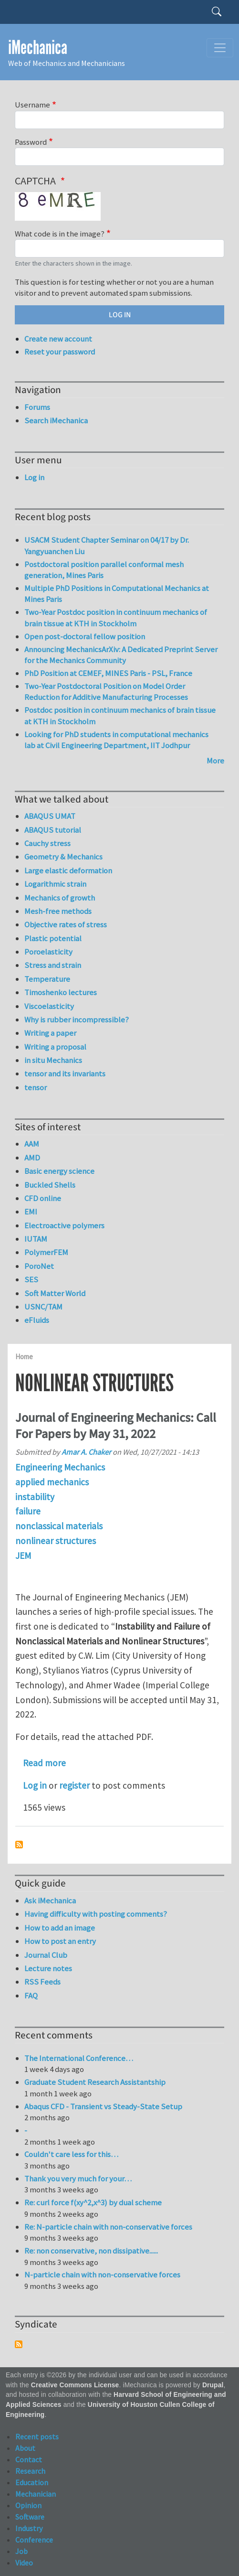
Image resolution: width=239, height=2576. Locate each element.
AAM (31, 1143)
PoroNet (39, 1266)
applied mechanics (52, 1482)
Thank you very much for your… (78, 2178)
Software (29, 2517)
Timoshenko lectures (60, 992)
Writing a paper (50, 1033)
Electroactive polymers (64, 1225)
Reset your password (59, 351)
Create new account (58, 338)
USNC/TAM (43, 1306)
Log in (35, 1785)
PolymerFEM (46, 1252)
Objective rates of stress (65, 924)
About (25, 2448)
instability (34, 1497)
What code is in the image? (59, 233)
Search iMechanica (56, 420)
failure (28, 1511)
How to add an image (59, 1927)
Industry (28, 2528)
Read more (44, 1763)
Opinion (28, 2505)
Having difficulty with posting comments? (95, 1914)
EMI (30, 1211)
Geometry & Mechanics (63, 856)
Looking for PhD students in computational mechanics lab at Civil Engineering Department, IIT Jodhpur (116, 740)
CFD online (42, 1198)
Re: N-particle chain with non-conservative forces (108, 2227)
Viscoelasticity (49, 1006)
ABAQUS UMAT (49, 816)
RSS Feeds (42, 1981)
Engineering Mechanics (60, 1467)
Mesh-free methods (58, 911)
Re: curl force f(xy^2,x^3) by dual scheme (93, 2202)
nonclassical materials (59, 1526)
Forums (37, 407)
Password (31, 142)
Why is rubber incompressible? (76, 1019)
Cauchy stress (47, 843)
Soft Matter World (54, 1293)
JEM (23, 1555)
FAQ (31, 1995)
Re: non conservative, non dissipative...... (91, 2250)
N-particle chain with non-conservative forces (102, 2274)
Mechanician (35, 2494)
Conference (34, 2539)
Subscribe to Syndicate (18, 2344)
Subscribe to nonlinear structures (19, 1844)
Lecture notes (48, 1968)
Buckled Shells (49, 1185)
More (215, 760)
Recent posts (37, 2436)
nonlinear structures (55, 1540)
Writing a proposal (55, 1046)
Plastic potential (53, 938)
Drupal (213, 2385)
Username (32, 104)
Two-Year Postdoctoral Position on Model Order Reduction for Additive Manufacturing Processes (106, 692)
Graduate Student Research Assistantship (95, 2082)
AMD (32, 1157)
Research (30, 2471)
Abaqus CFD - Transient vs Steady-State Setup (103, 2106)
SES (31, 1279)
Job (21, 2551)
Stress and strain (52, 965)
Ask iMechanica (50, 1900)
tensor (35, 1087)
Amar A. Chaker (86, 1452)
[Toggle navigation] (220, 47)
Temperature (47, 979)
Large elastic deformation (68, 870)
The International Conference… (78, 2058)
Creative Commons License (75, 2385)
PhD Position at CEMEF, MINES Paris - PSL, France (108, 673)
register (74, 1785)
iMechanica (37, 47)
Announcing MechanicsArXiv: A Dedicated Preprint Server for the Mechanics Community (121, 655)
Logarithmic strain (55, 884)
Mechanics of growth (59, 897)
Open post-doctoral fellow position (84, 636)
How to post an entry (60, 1941)
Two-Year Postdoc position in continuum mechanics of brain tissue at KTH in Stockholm (115, 618)
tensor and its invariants (64, 1073)
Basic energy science (59, 1171)
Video (24, 2562)
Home (24, 1356)
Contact (28, 2459)
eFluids (36, 1320)
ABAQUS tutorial (52, 830)
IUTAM (35, 1239)
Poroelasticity (48, 951)
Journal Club (45, 1955)
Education (31, 2482)
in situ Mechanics (53, 1060)
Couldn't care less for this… (71, 2154)
